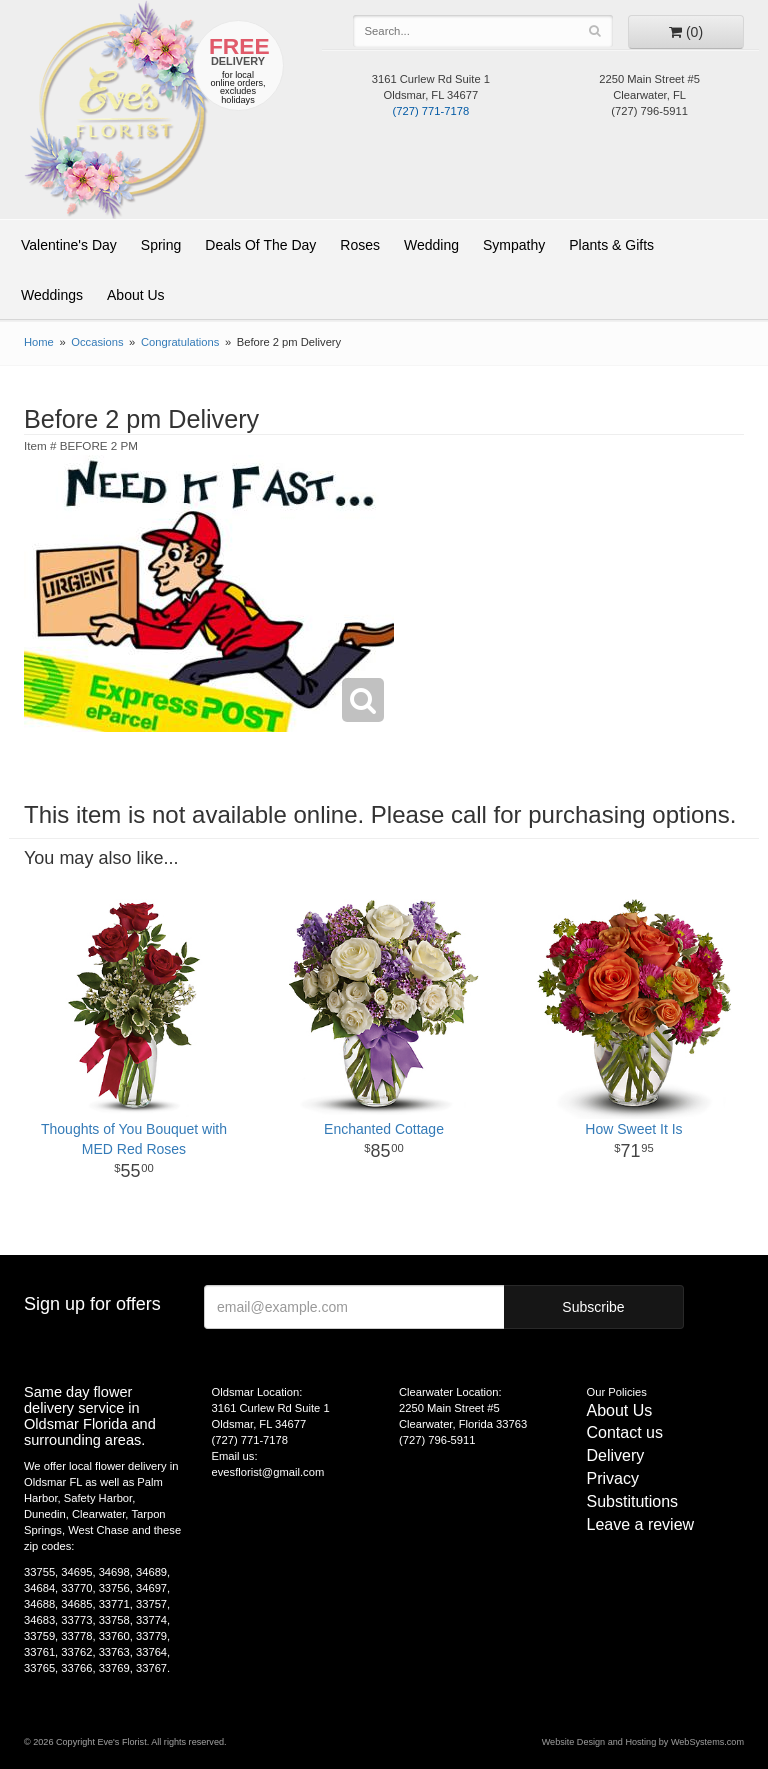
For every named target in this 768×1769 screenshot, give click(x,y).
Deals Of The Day (260, 245)
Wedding (431, 245)
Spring (161, 245)
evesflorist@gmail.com (268, 1472)
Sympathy (514, 245)
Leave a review (641, 1524)
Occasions (97, 342)
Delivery (616, 1455)
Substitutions (633, 1501)
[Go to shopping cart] (686, 32)
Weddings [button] (52, 295)
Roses (360, 245)
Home (39, 342)
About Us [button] (136, 295)
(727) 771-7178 (431, 111)
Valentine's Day (69, 245)
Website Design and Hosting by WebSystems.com (643, 1742)
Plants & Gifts (611, 245)
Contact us (625, 1432)
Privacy (613, 1478)
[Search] (594, 31)
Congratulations (180, 342)
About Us (620, 1410)
